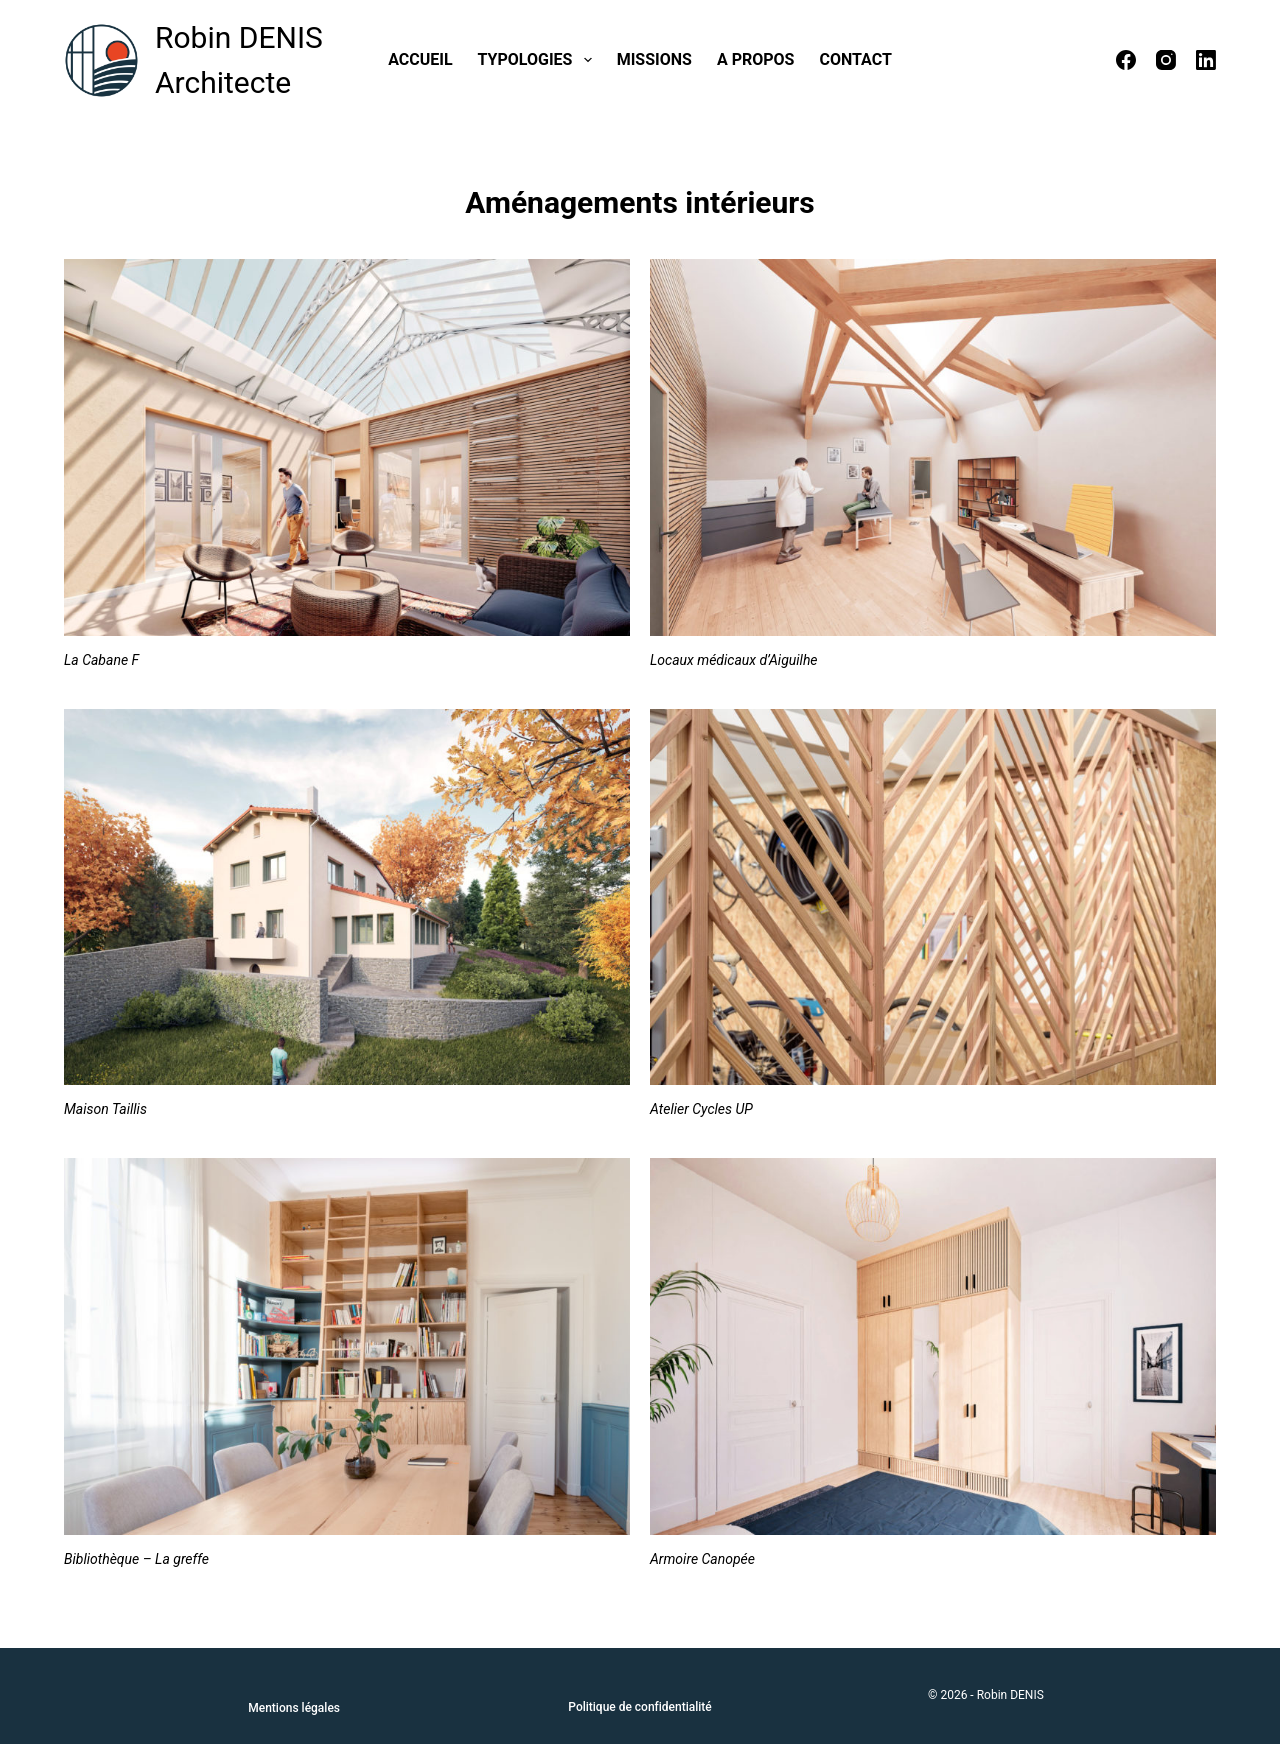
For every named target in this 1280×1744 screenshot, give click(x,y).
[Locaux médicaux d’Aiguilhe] (933, 447)
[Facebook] (1126, 60)
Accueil (420, 59)
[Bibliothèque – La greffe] (347, 1346)
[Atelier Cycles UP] (933, 897)
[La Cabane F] (347, 447)
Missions (654, 59)
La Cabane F (101, 660)
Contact (855, 59)
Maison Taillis (105, 1109)
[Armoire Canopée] (933, 1346)
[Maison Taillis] (347, 897)
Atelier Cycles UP (701, 1109)
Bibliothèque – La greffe (136, 1559)
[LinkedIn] (1206, 60)
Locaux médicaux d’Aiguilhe (734, 660)
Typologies (539, 60)
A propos (756, 59)
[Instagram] (1166, 60)
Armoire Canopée (702, 1559)
